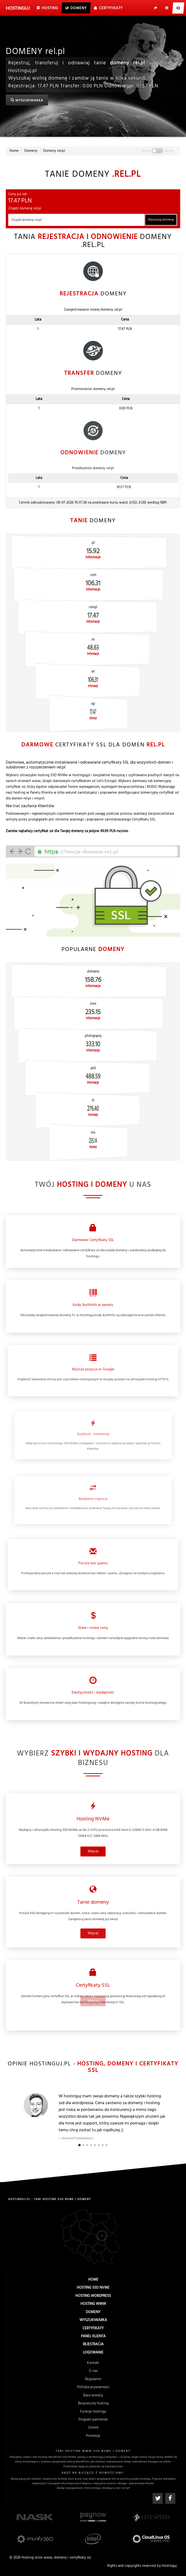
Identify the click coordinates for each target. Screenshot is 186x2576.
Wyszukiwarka (26, 100)
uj (18, 8)
